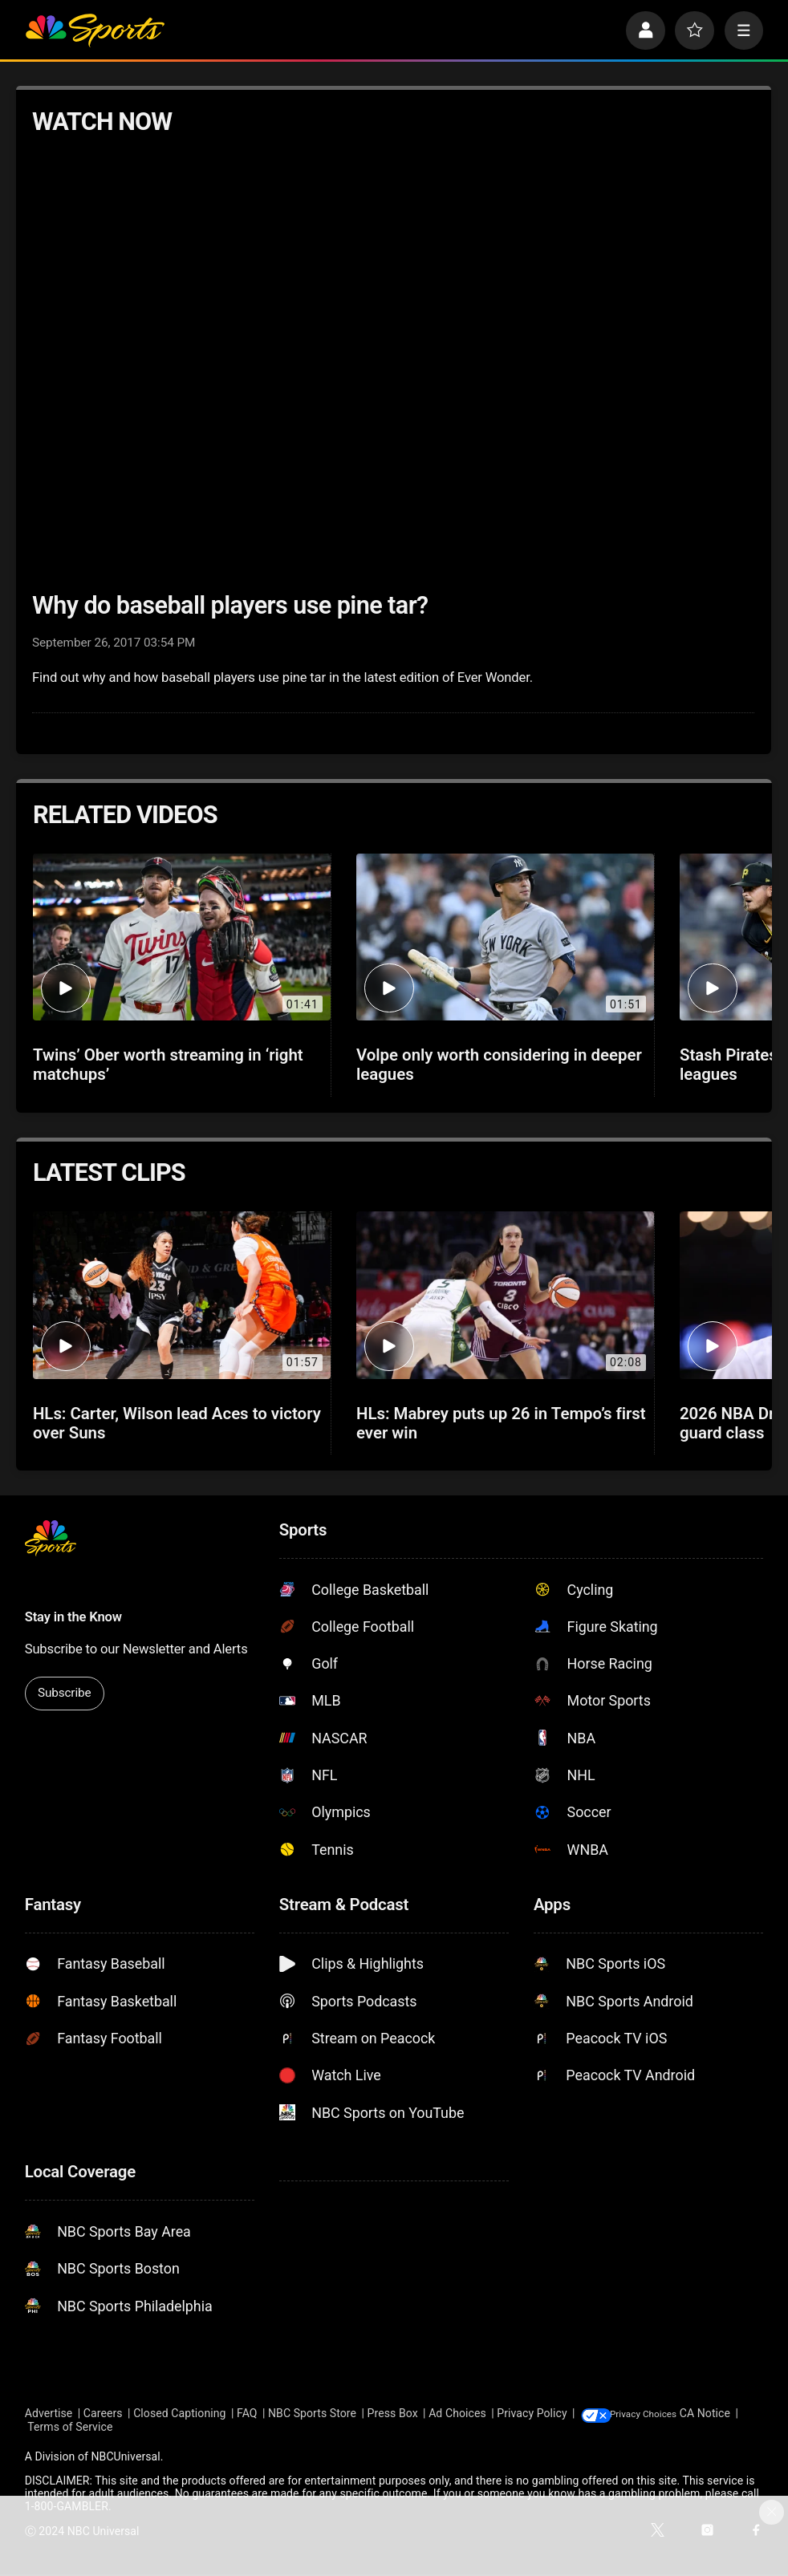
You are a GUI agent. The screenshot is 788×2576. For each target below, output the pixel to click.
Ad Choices (457, 2414)
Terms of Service (128, 2427)
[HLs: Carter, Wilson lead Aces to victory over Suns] (182, 1295)
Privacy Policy (532, 2414)
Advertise (49, 2414)
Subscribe (64, 1693)
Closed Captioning (179, 2414)
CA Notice (50, 2427)
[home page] (95, 31)
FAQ (247, 2414)
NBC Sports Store (312, 2414)
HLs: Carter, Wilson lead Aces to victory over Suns (177, 1423)
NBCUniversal (125, 2457)
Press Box (393, 2414)
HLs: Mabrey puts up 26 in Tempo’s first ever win (501, 1423)
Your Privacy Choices (668, 2414)
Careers (103, 2414)
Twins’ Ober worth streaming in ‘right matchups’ (168, 1064)
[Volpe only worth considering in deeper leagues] (505, 937)
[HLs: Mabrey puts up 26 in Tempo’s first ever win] (505, 1295)
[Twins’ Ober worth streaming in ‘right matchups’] (182, 937)
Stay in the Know (73, 1617)
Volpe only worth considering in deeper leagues (499, 1064)
